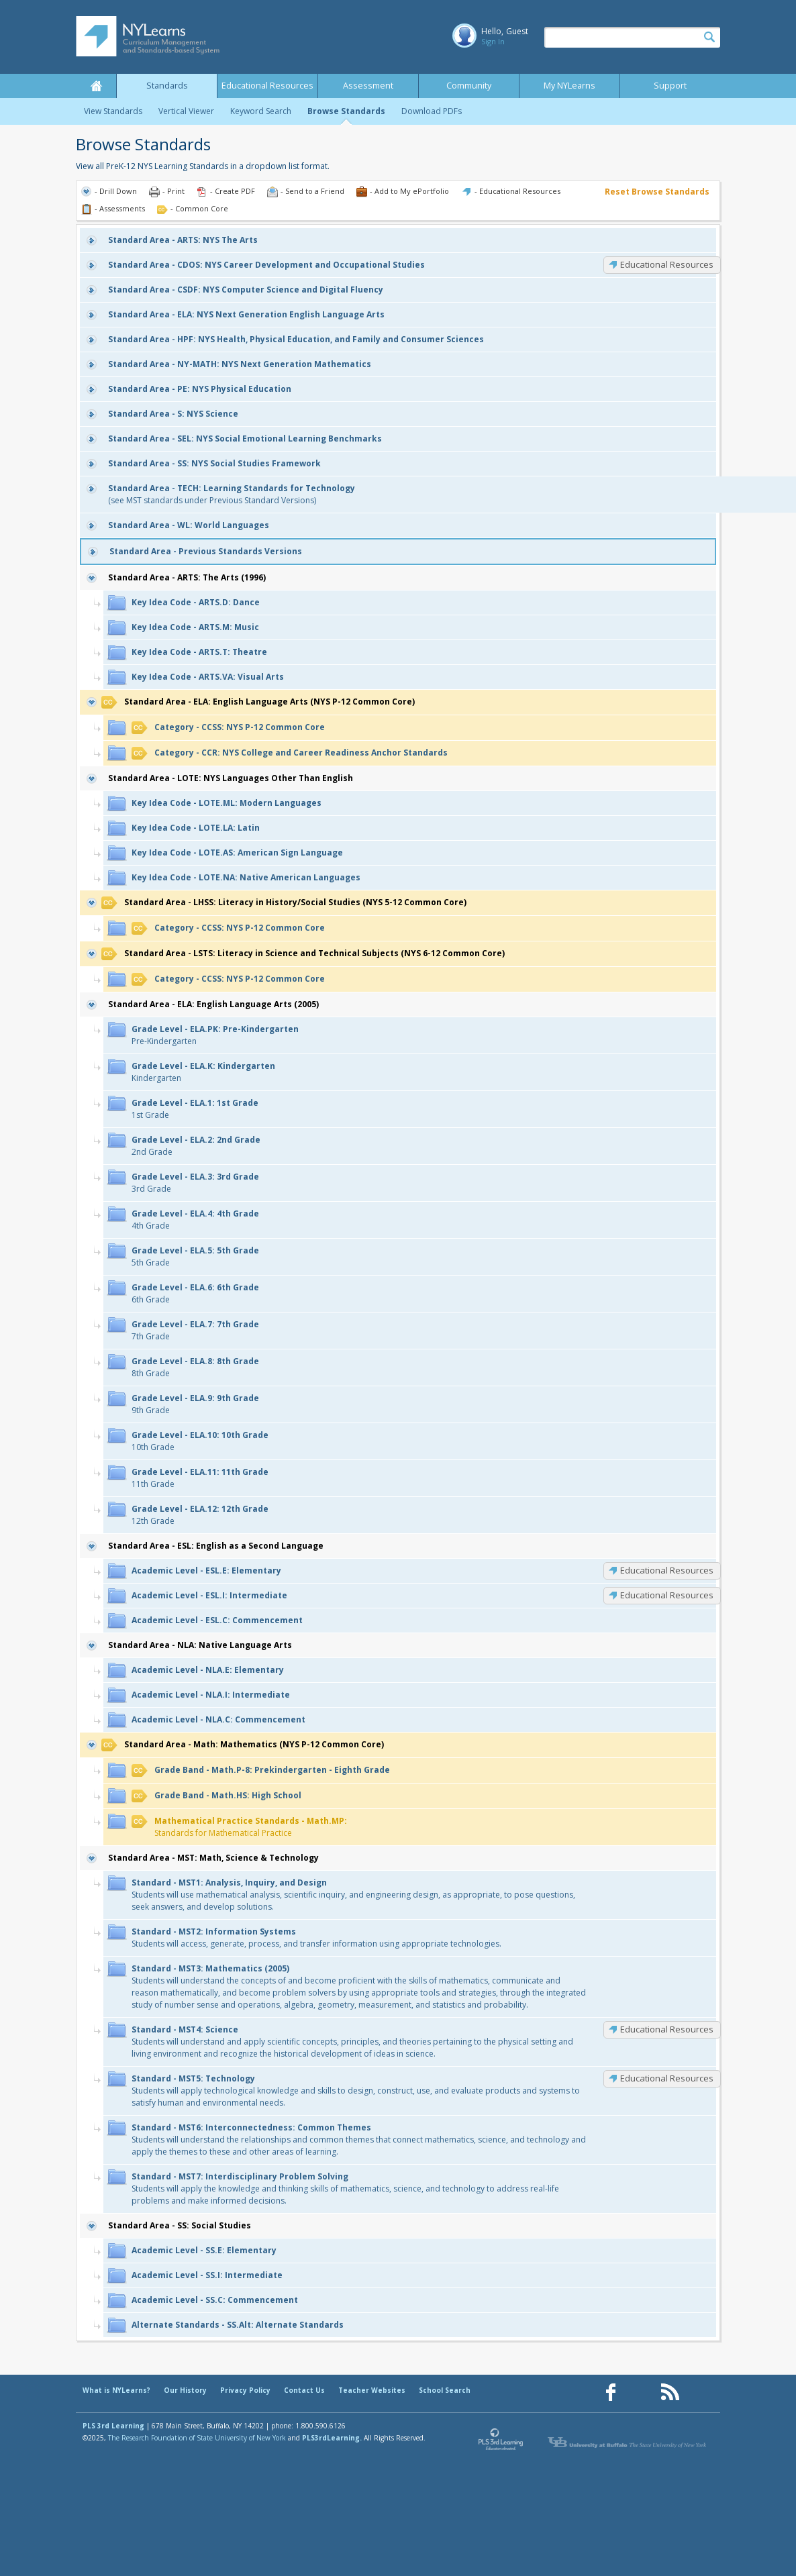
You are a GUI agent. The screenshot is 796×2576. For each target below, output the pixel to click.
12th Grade (200, 1515)
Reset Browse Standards (657, 191)
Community (468, 85)
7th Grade (195, 1330)
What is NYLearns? (116, 2390)
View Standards (113, 111)
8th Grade (195, 1367)
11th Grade (200, 1478)
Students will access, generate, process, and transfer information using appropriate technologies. (316, 1937)
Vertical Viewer (186, 111)
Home (96, 86)
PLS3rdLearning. (332, 2437)
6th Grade (195, 1293)
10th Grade (200, 1441)
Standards (167, 85)
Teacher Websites (371, 2390)
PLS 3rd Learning (113, 2425)
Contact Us (304, 2390)
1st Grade (195, 1109)
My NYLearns (569, 85)
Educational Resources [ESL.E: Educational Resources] (666, 1570)
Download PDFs (431, 111)
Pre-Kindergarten (215, 1035)
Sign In (493, 41)
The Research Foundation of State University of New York (197, 2437)
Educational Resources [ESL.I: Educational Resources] (666, 1595)
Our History (185, 2390)
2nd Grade (196, 1145)
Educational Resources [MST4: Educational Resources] (666, 2029)
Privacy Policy (245, 2390)
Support (670, 85)
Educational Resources (267, 85)
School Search (444, 2390)
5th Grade (195, 1256)
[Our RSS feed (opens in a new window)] (670, 2392)
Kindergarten (203, 1072)
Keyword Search (260, 111)
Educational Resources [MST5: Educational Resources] (666, 2078)
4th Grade (195, 1219)
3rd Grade (195, 1182)
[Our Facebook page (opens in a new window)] (611, 2392)
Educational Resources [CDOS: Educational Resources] (666, 264)
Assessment (368, 85)
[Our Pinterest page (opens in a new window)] (640, 2392)
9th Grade (195, 1404)
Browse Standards (346, 111)
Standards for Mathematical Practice (239, 1827)
